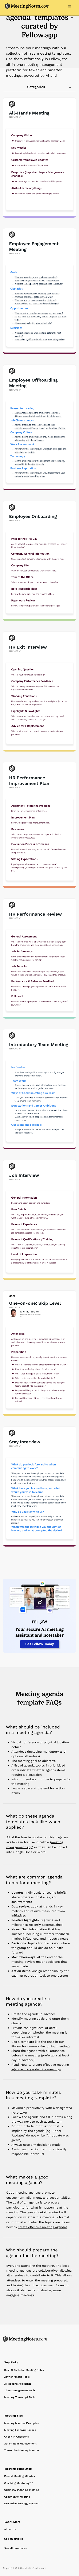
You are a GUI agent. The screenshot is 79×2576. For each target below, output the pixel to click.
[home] (26, 6)
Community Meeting (17, 2496)
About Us (10, 2529)
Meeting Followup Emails (20, 2430)
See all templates (15, 2548)
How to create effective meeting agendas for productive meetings (40, 2067)
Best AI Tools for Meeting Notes (24, 2370)
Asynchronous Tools (16, 2376)
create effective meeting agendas (42, 2227)
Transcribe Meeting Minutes (21, 2450)
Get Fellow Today (39, 1644)
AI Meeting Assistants (17, 2383)
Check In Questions (16, 2436)
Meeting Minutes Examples (21, 2423)
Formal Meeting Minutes (19, 2476)
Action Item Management (20, 2443)
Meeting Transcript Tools (19, 2397)
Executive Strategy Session (21, 2503)
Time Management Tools (19, 2390)
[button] (69, 6)
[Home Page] (25, 2339)
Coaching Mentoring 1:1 (18, 2483)
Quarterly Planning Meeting (21, 2489)
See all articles (13, 2538)
